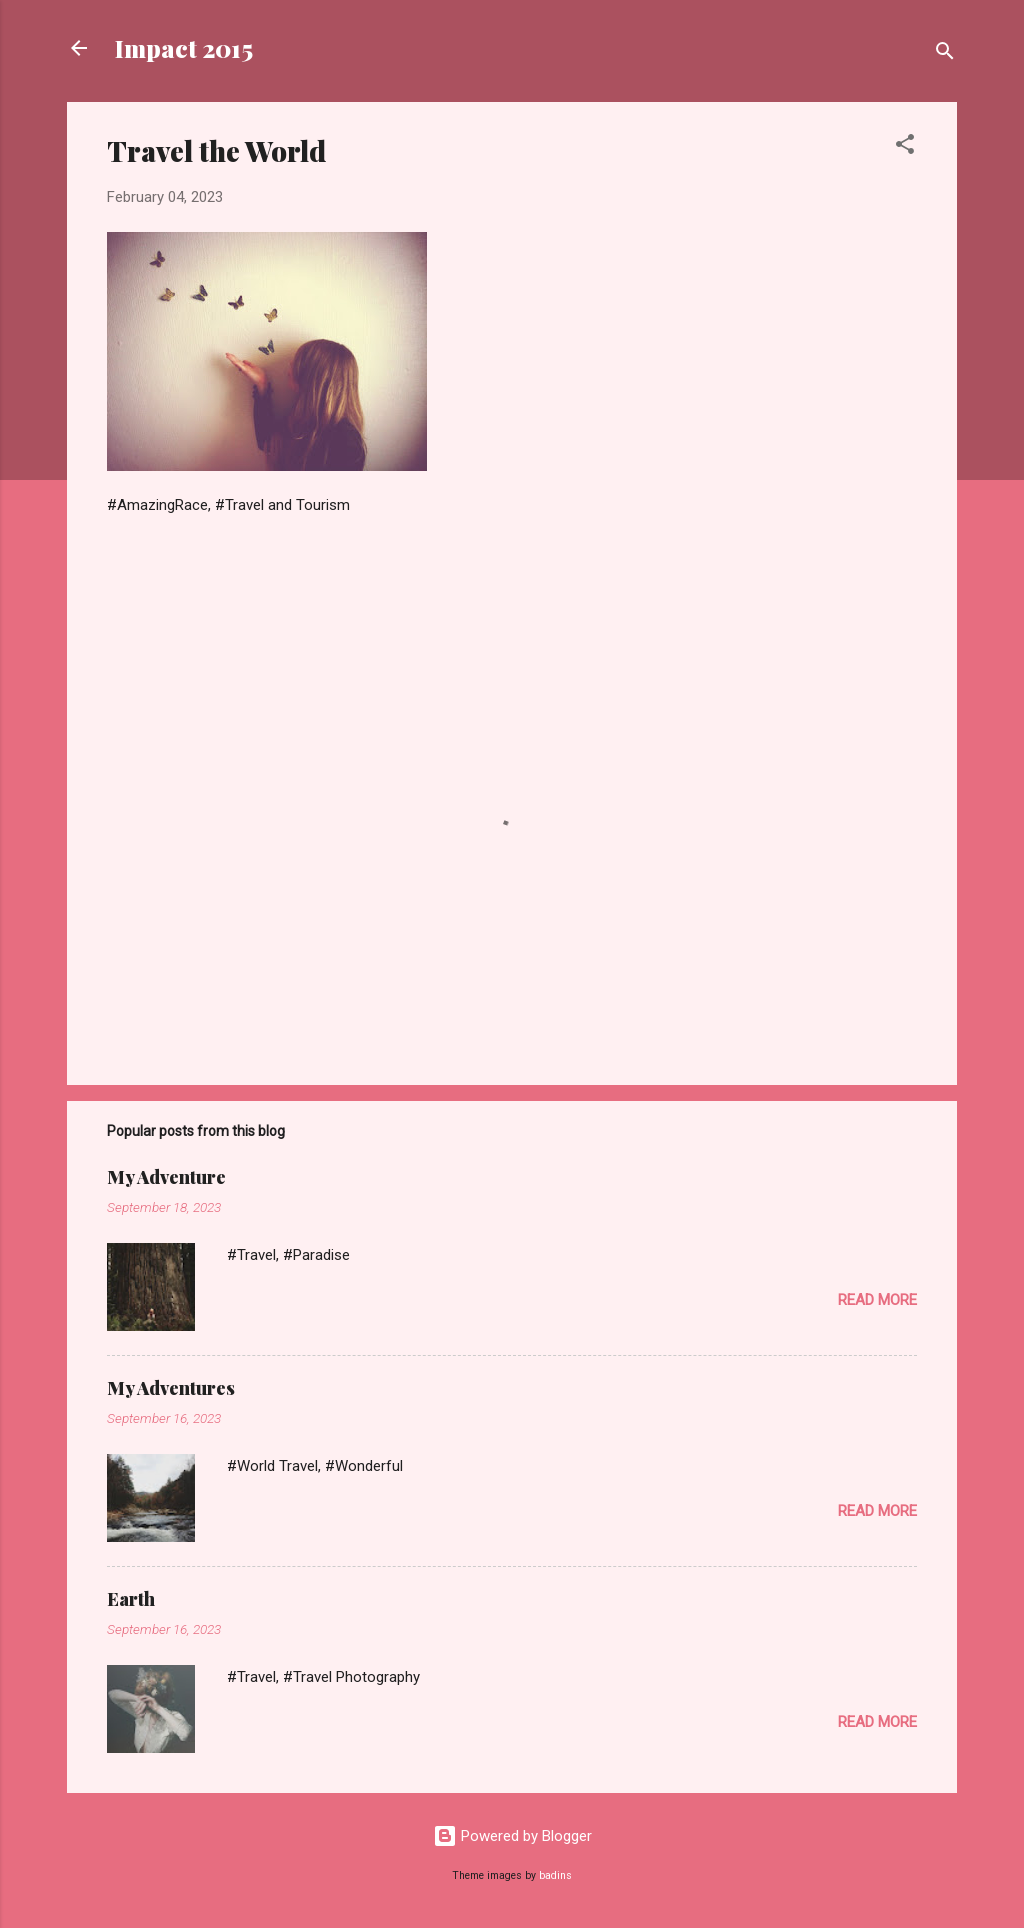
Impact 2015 (184, 48)
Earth (131, 1599)
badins (555, 1875)
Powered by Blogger (512, 1836)
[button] (905, 147)
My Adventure (166, 1177)
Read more (877, 1300)
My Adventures (171, 1388)
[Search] (945, 54)
